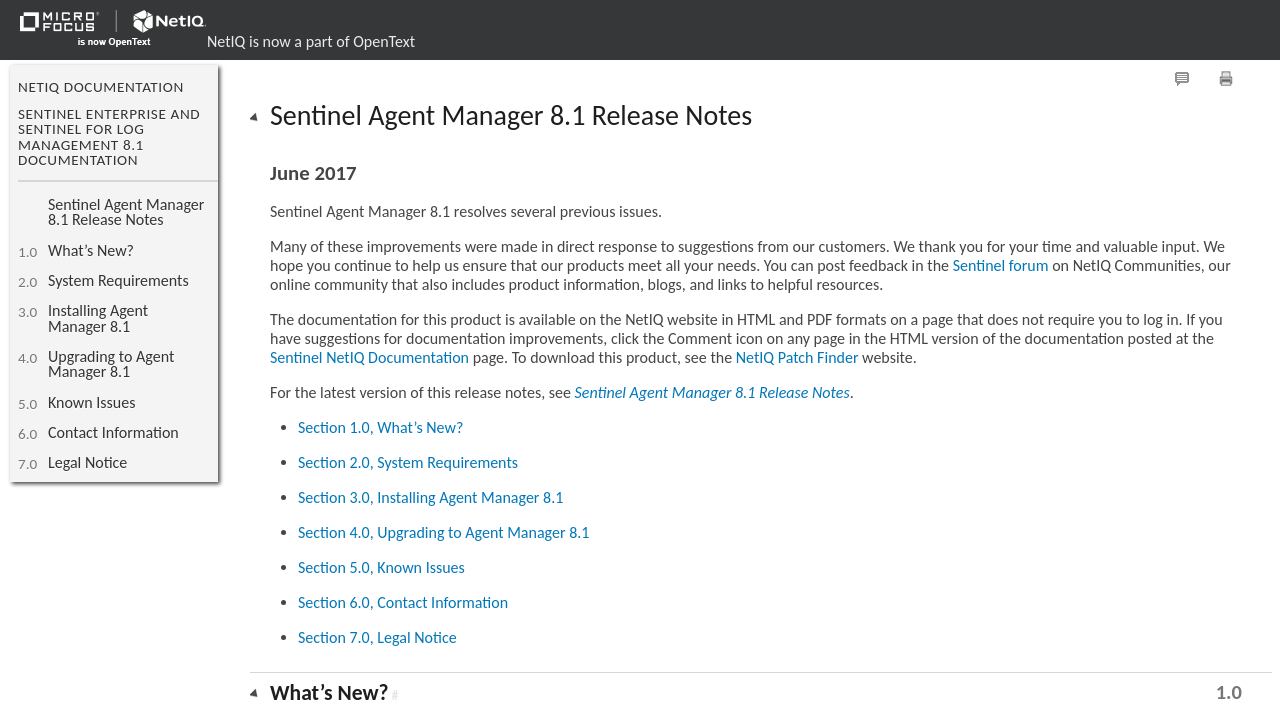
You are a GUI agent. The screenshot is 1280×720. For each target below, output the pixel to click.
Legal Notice (87, 462)
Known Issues (91, 402)
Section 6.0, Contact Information (403, 602)
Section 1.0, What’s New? (380, 427)
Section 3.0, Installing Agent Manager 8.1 (430, 497)
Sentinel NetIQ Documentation (369, 357)
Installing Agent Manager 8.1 (98, 318)
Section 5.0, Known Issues (381, 567)
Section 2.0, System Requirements (408, 462)
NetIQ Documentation (101, 87)
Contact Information (113, 432)
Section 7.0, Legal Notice (377, 637)
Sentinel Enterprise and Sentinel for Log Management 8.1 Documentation (109, 137)
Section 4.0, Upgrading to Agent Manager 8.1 (443, 532)
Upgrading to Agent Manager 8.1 (111, 364)
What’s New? (91, 250)
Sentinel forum (1001, 265)
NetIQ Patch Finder (797, 357)
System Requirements (118, 280)
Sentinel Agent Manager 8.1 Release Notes (126, 212)
